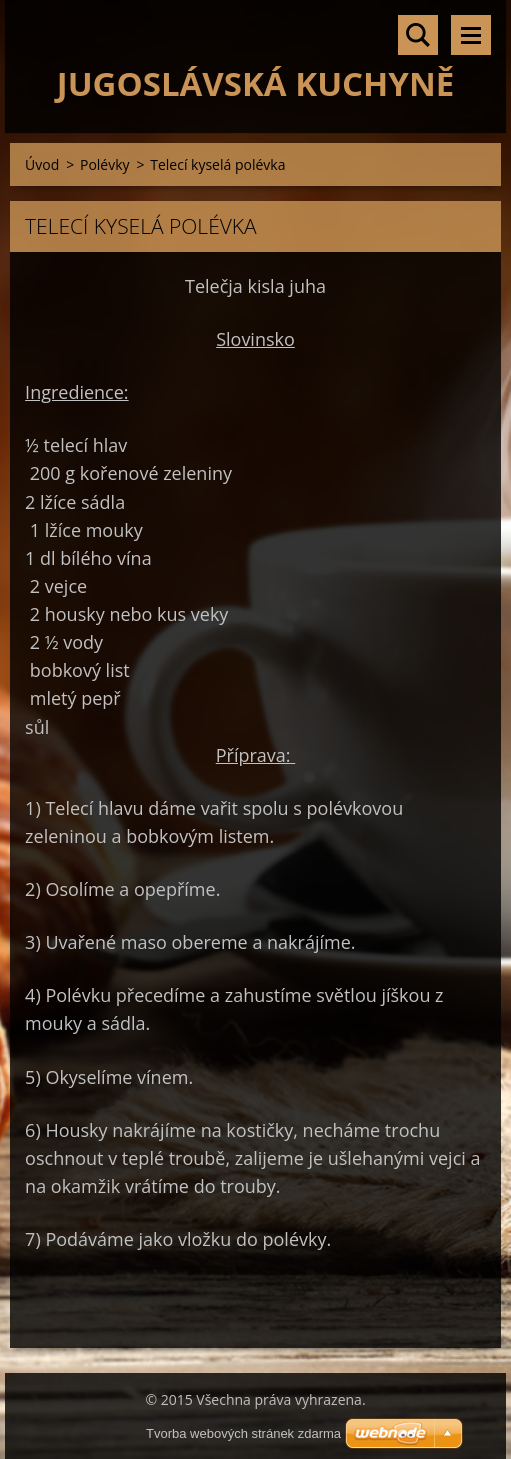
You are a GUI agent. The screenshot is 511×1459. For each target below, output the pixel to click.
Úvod (42, 164)
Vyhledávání (418, 35)
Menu (471, 35)
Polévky (105, 164)
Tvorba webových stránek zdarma (243, 1433)
